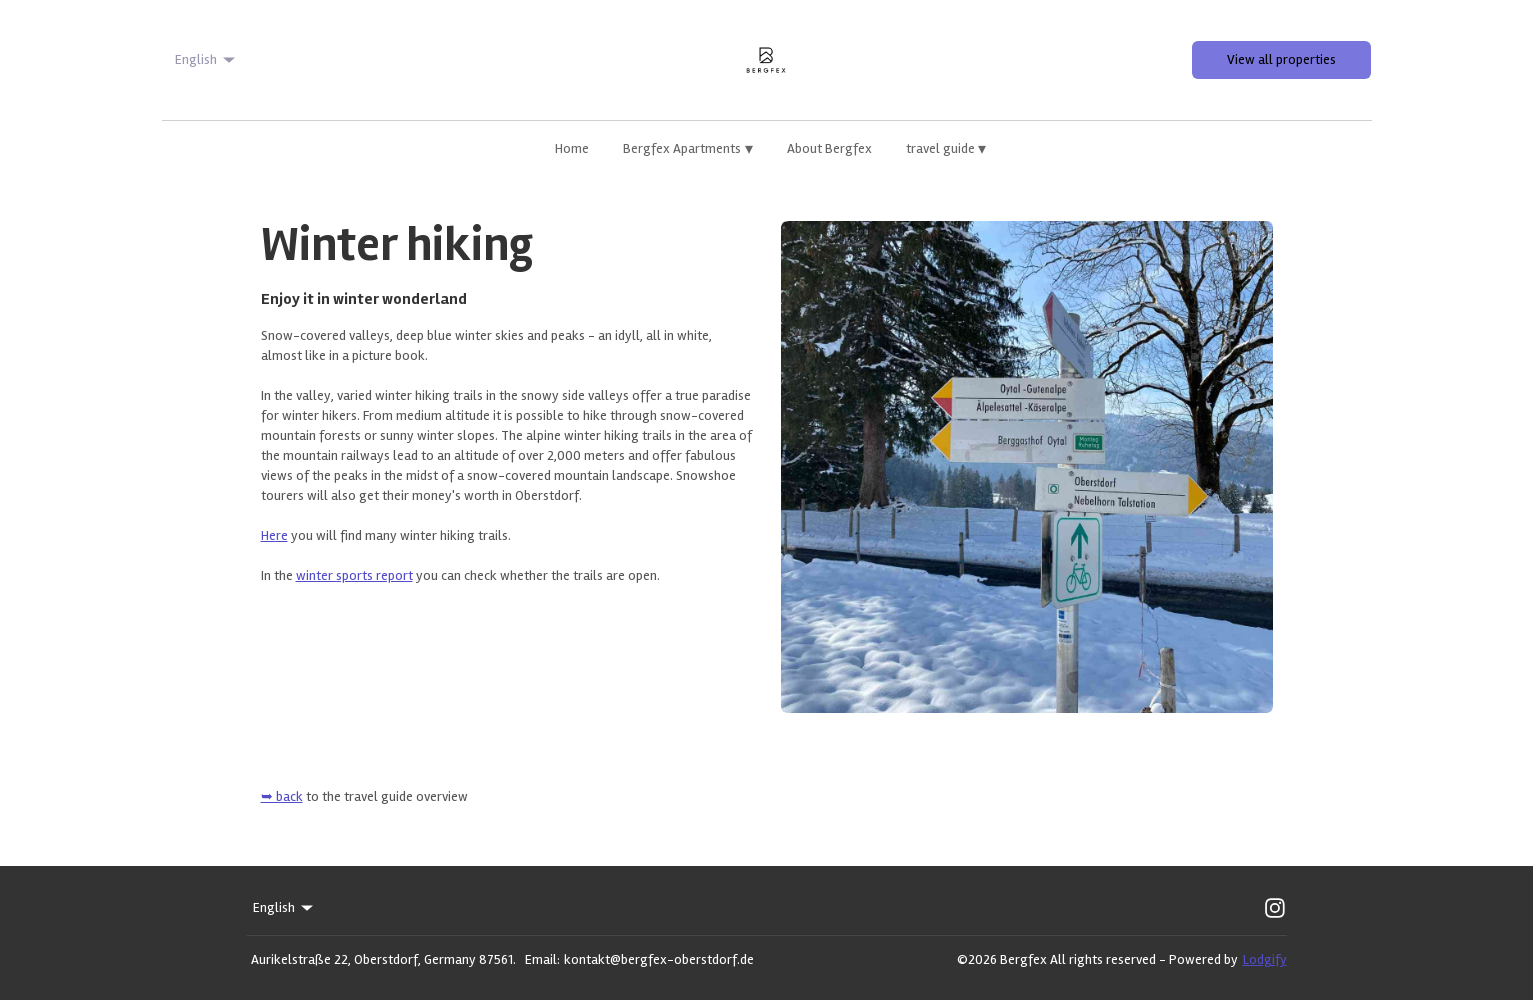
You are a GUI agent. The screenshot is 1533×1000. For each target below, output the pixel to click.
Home (572, 148)
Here (274, 535)
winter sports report (354, 575)
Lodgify (1265, 959)
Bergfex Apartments (688, 149)
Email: (542, 959)
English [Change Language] (207, 60)
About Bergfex (829, 148)
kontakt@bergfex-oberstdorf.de (659, 959)
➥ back (282, 796)
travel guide (946, 149)
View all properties (1281, 59)
